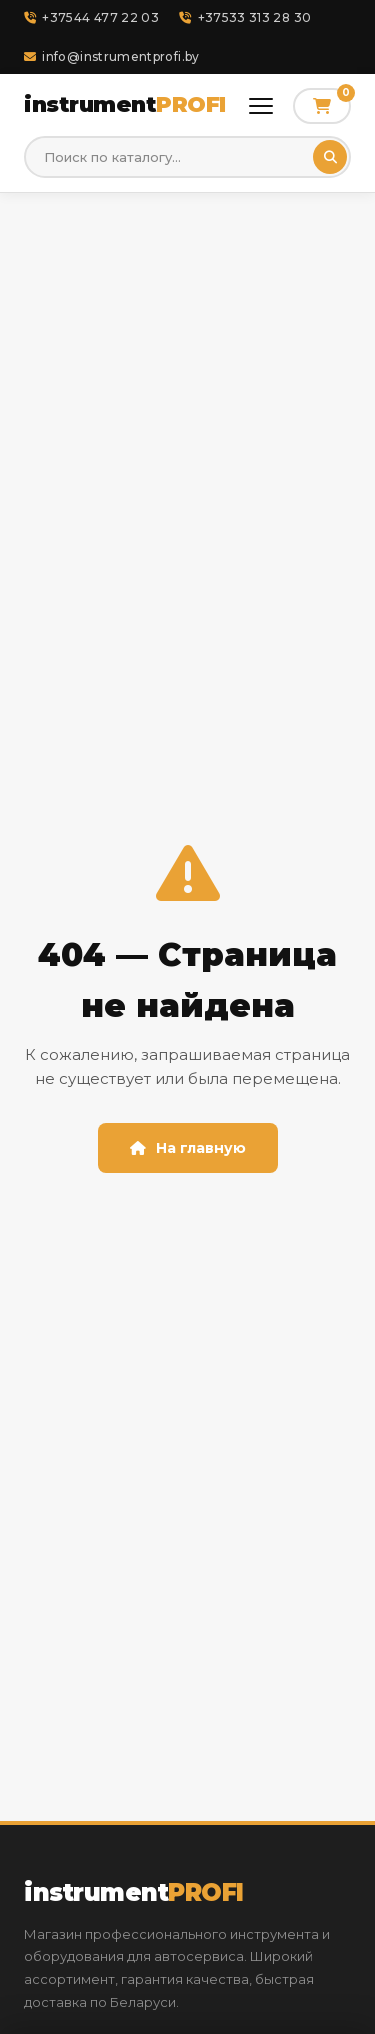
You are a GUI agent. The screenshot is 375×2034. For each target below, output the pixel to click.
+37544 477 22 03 (91, 17)
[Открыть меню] (261, 106)
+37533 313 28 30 (245, 17)
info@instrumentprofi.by (112, 56)
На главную (188, 1148)
